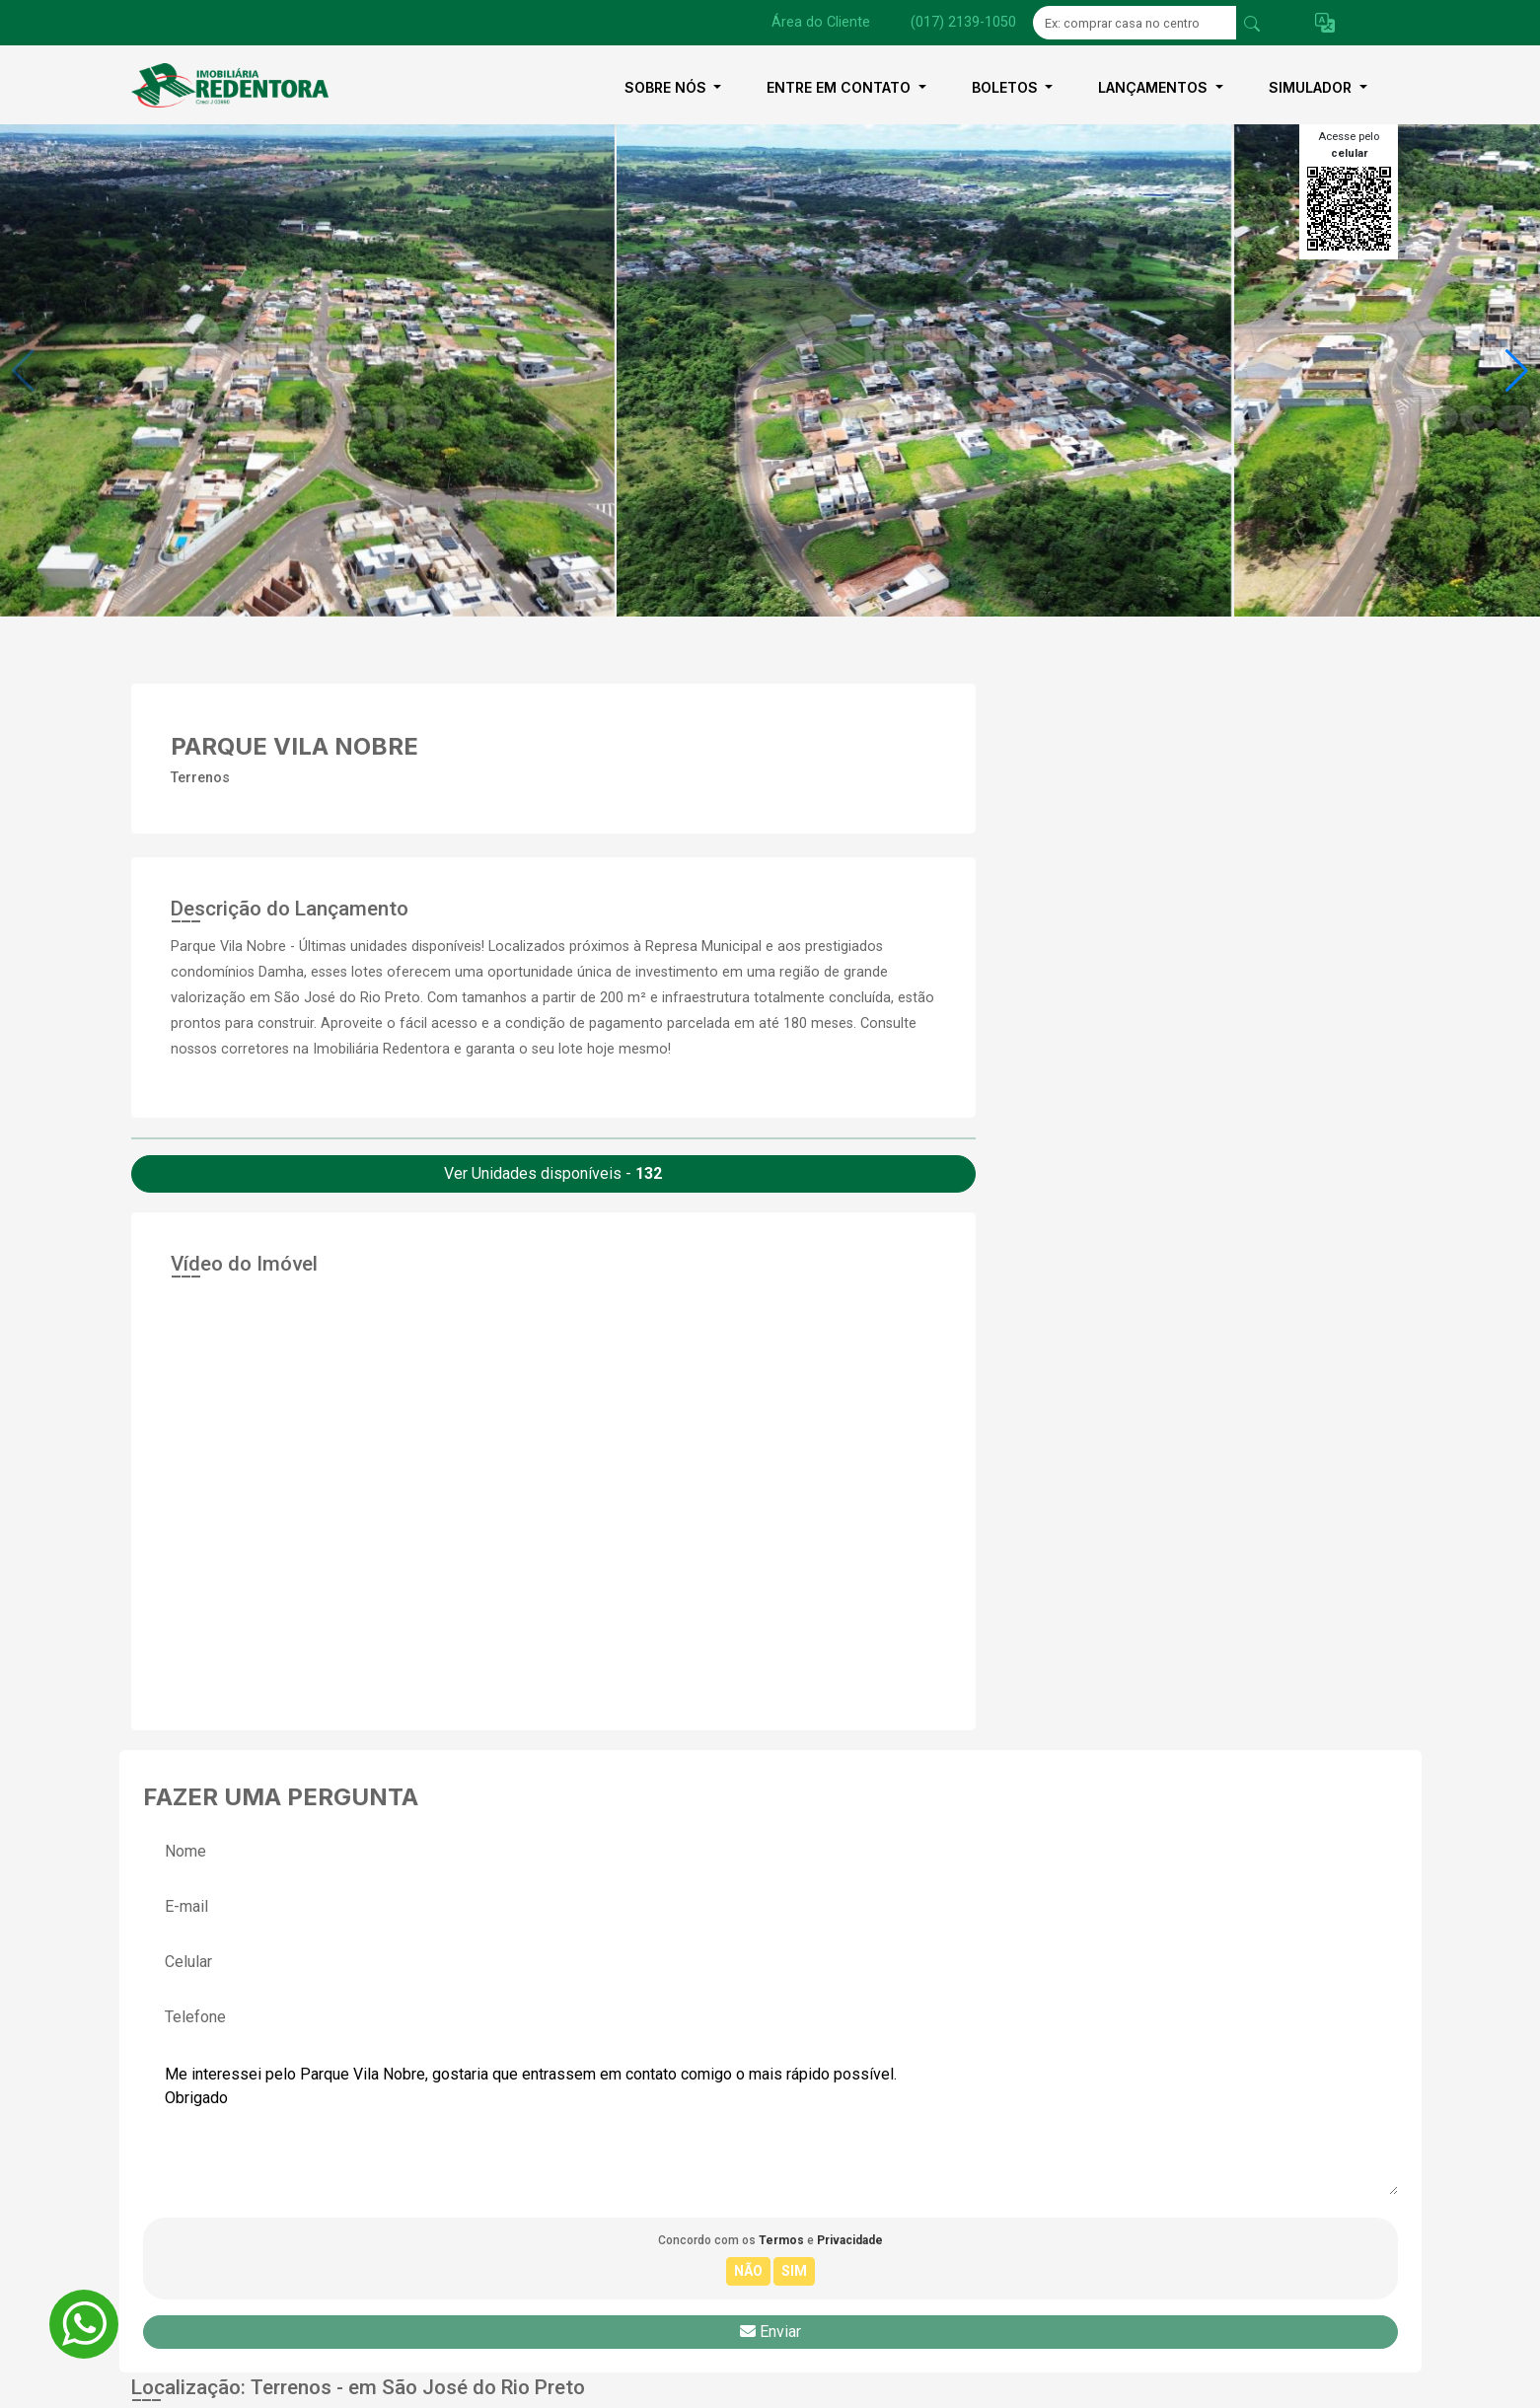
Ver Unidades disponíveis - (553, 1173)
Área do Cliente (820, 22)
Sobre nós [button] (667, 87)
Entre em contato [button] (841, 87)
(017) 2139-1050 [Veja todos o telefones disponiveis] (963, 22)
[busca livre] (1252, 22)
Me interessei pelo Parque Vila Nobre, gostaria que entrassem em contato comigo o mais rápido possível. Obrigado (770, 2122)
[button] (1324, 23)
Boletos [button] (1007, 87)
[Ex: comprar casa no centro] (1135, 22)
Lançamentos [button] (1154, 87)
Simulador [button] (1312, 87)
